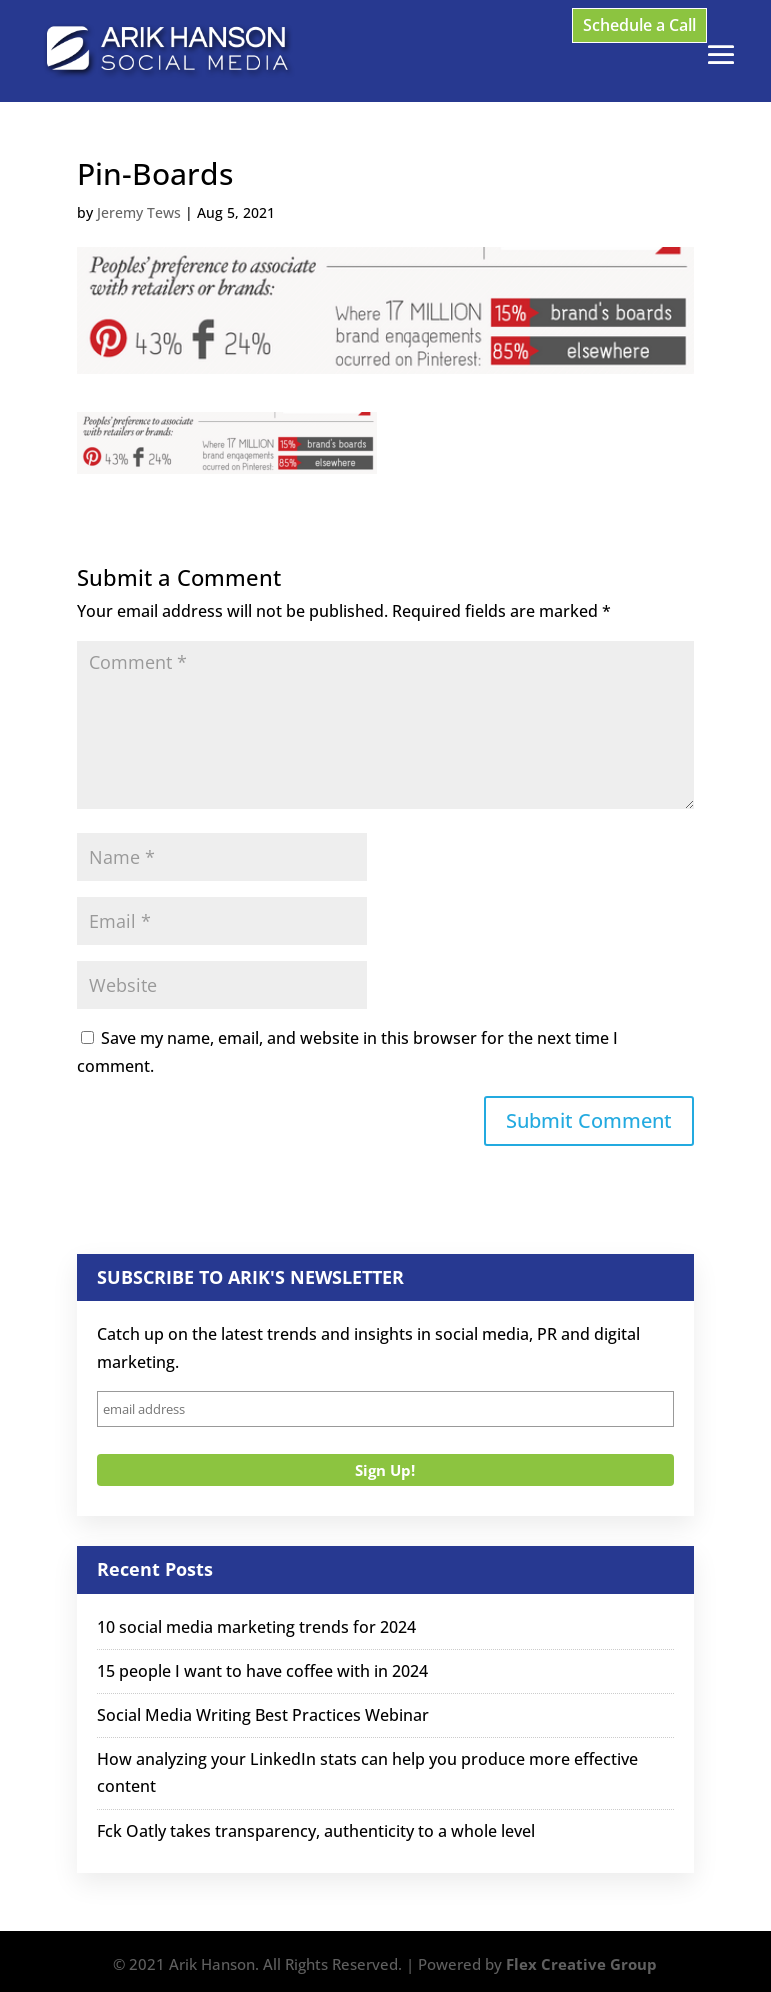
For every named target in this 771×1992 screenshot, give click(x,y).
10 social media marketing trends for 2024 (256, 1627)
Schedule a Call (639, 25)
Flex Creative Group (581, 1964)
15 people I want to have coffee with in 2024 (262, 1671)
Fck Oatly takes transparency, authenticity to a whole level (316, 1831)
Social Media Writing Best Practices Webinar (263, 1715)
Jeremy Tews (139, 212)
